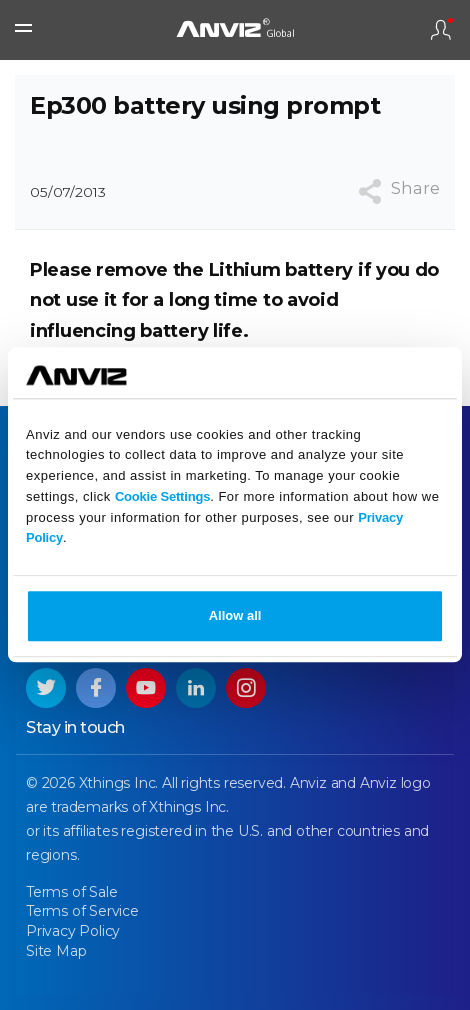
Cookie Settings (162, 496)
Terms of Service (82, 911)
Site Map (56, 951)
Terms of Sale (71, 892)
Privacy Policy (73, 931)
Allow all (235, 616)
